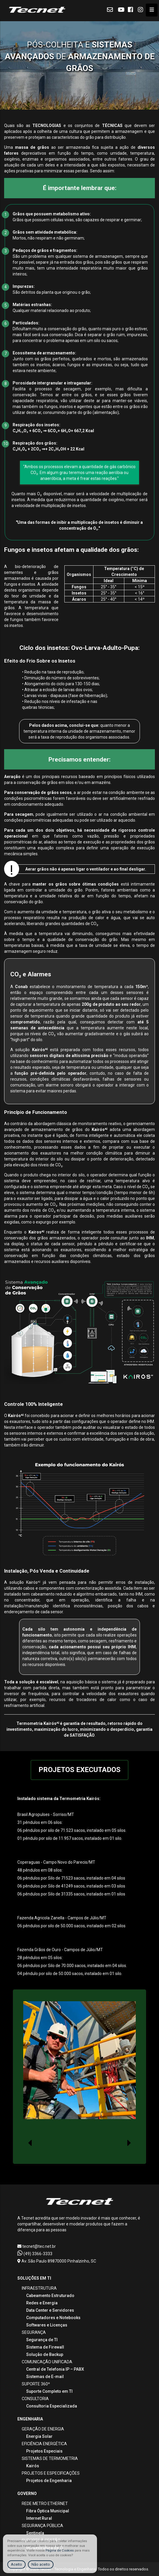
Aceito (16, 2564)
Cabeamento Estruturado (50, 2295)
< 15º (140, 586)
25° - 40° (108, 599)
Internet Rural (39, 2518)
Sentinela (35, 2533)
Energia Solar (39, 2436)
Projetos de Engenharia (49, 2480)
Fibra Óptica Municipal (47, 2511)
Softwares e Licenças (46, 2325)
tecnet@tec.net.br (36, 2246)
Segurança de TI (42, 2339)
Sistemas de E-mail (45, 2376)
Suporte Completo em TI (49, 2391)
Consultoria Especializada (51, 2406)
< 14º (140, 599)
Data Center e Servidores (50, 2310)
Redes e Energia (42, 2303)
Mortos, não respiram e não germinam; (49, 238)
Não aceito (40, 2564)
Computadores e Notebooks (53, 2317)
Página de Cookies (60, 2550)
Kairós (32, 2465)
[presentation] (30, 2143)
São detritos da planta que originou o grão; (52, 292)
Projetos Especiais (44, 2451)
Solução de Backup (44, 2354)
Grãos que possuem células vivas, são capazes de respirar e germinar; (77, 219)
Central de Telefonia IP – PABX (55, 2369)
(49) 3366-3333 (34, 2253)
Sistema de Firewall (45, 2347)
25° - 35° (108, 586)
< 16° (139, 593)
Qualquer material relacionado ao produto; (52, 310)
